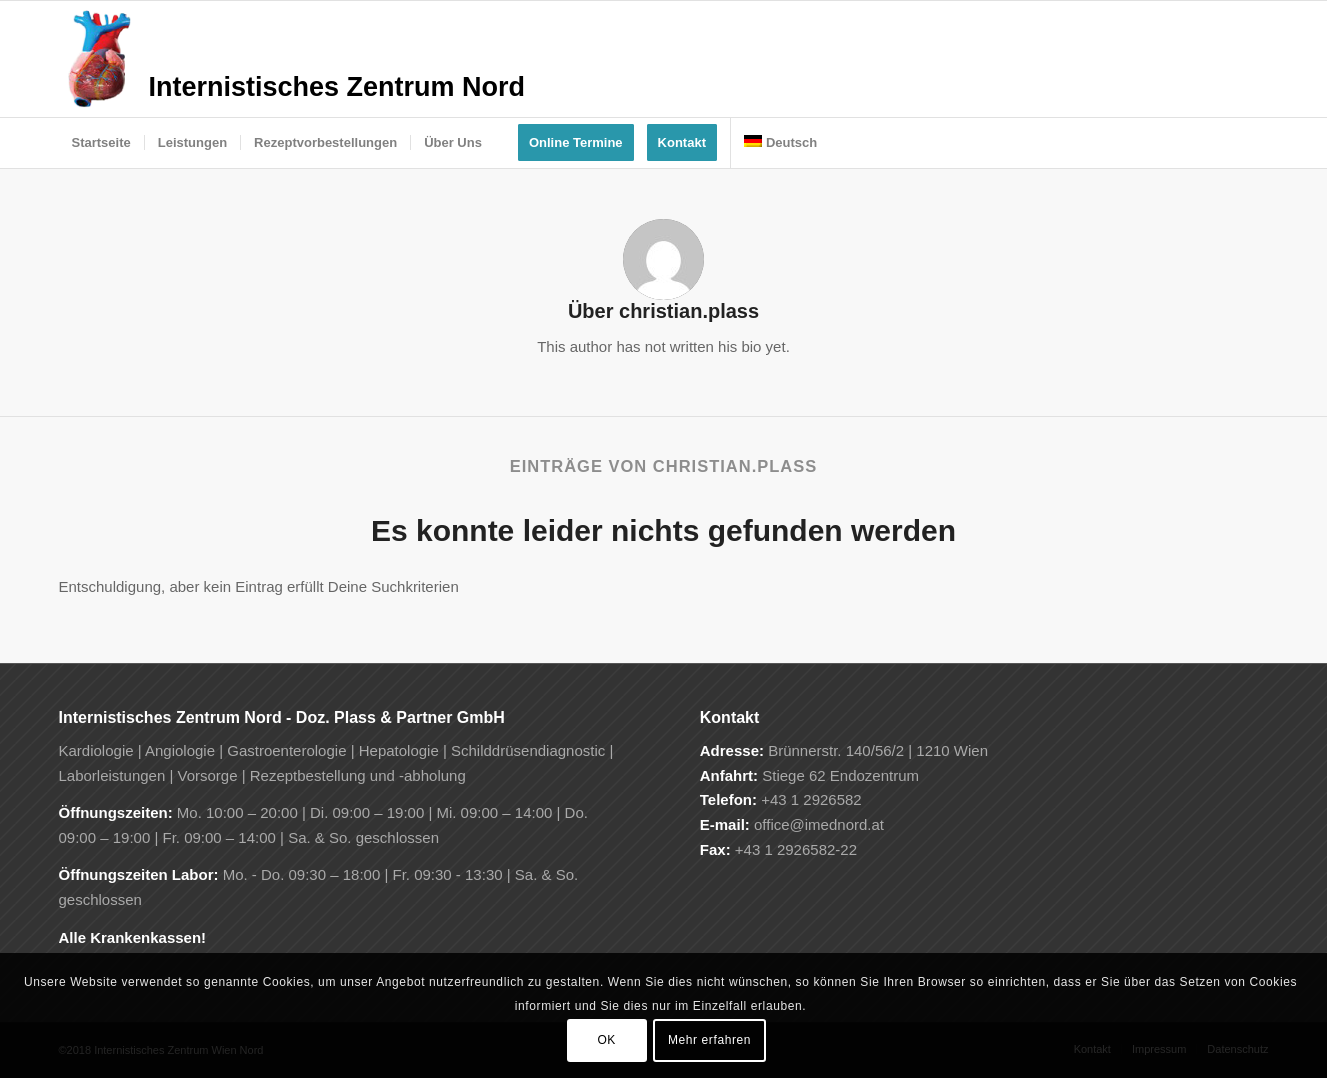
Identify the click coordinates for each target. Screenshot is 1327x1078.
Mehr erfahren (709, 1040)
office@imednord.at (819, 824)
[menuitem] (101, 143)
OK (606, 1040)
